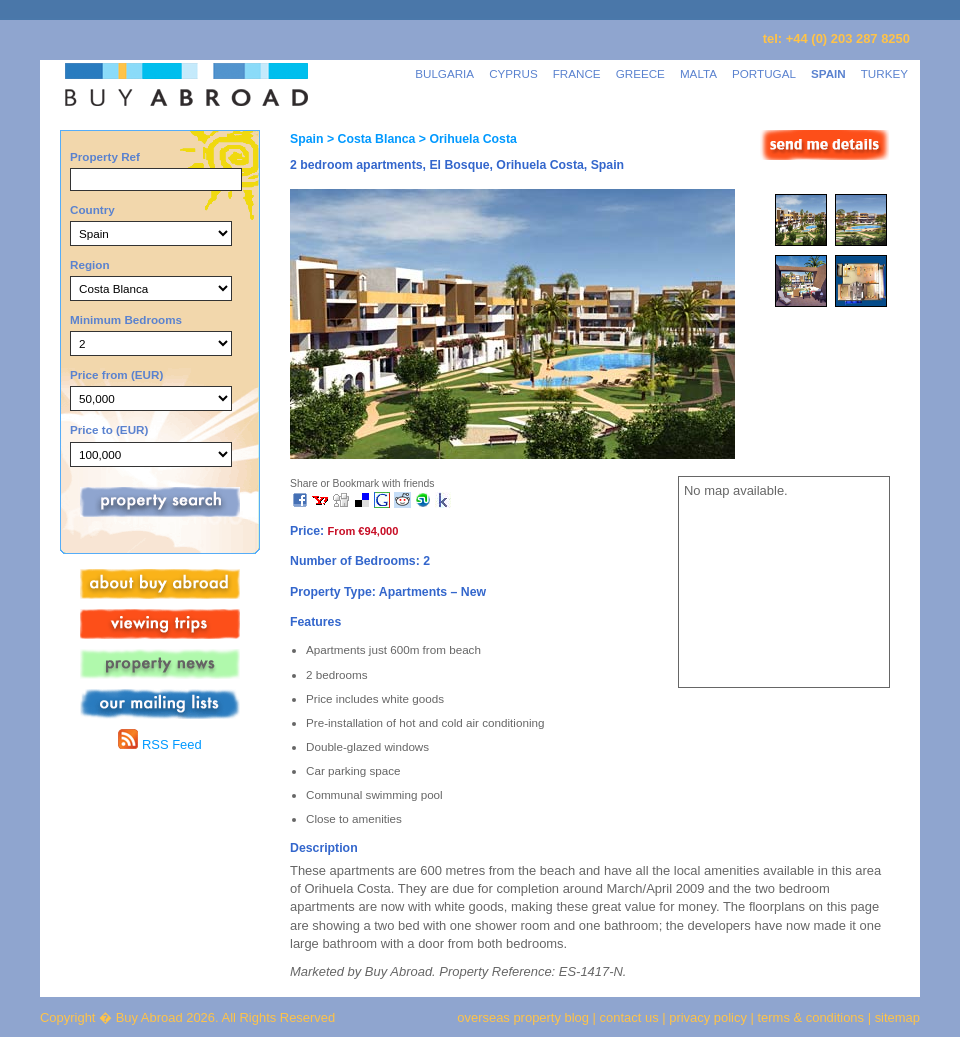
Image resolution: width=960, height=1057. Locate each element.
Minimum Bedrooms (126, 319)
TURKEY (884, 73)
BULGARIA (444, 73)
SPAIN (828, 73)
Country (92, 209)
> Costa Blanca (369, 139)
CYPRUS (513, 73)
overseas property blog (523, 1017)
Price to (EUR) (109, 429)
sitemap (895, 1017)
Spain (306, 139)
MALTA (698, 73)
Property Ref (105, 156)
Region (90, 264)
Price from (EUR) (116, 374)
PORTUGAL (764, 73)
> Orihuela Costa (465, 139)
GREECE (640, 73)
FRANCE (577, 73)
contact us (629, 1017)
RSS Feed (159, 744)
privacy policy (708, 1017)
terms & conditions (813, 1017)
